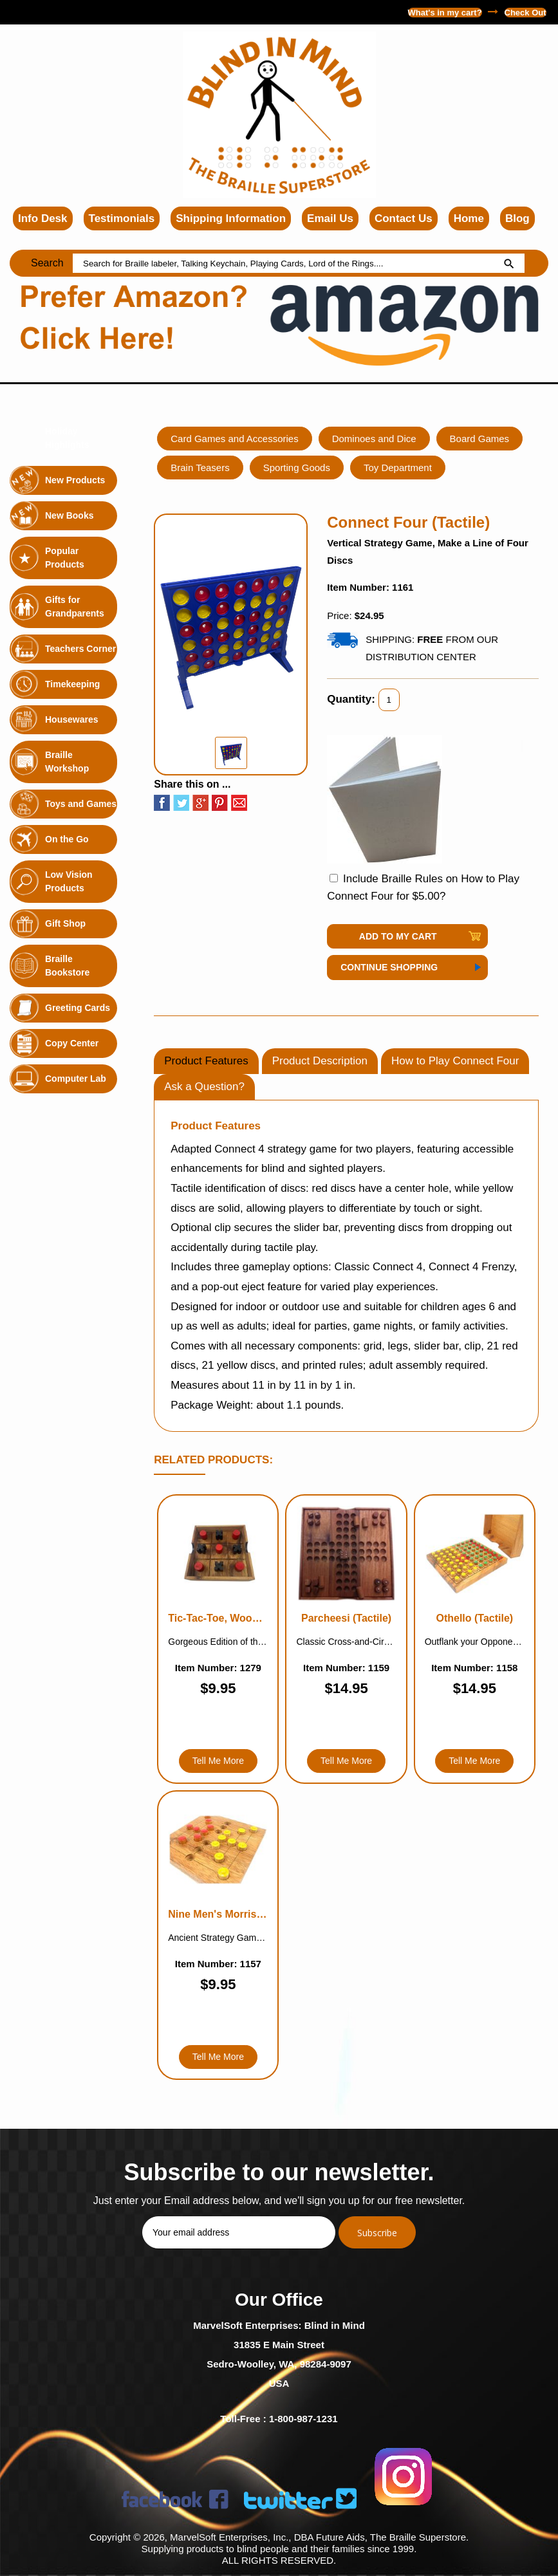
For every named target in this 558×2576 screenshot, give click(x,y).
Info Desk (43, 218)
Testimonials (122, 218)
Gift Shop (65, 923)
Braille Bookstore (67, 966)
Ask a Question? (204, 1086)
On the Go (67, 839)
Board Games (480, 438)
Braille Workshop (67, 762)
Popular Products (64, 558)
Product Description (319, 1061)
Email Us (330, 218)
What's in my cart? (445, 12)
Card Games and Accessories (234, 438)
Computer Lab (75, 1078)
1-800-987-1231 (46, 12)
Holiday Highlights (67, 438)
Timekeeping (72, 684)
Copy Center (71, 1043)
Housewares (71, 719)
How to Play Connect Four (455, 1061)
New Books (69, 515)
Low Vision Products (69, 881)
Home (469, 218)
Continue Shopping (389, 967)
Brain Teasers (200, 467)
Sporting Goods (296, 467)
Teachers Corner (80, 649)
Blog (517, 218)
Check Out (525, 12)
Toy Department (398, 467)
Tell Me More (218, 1761)
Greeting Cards (77, 1008)
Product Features (206, 1061)
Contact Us (403, 218)
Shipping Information (231, 218)
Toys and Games (80, 804)
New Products (75, 480)
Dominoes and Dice (374, 438)
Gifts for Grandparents (74, 606)
